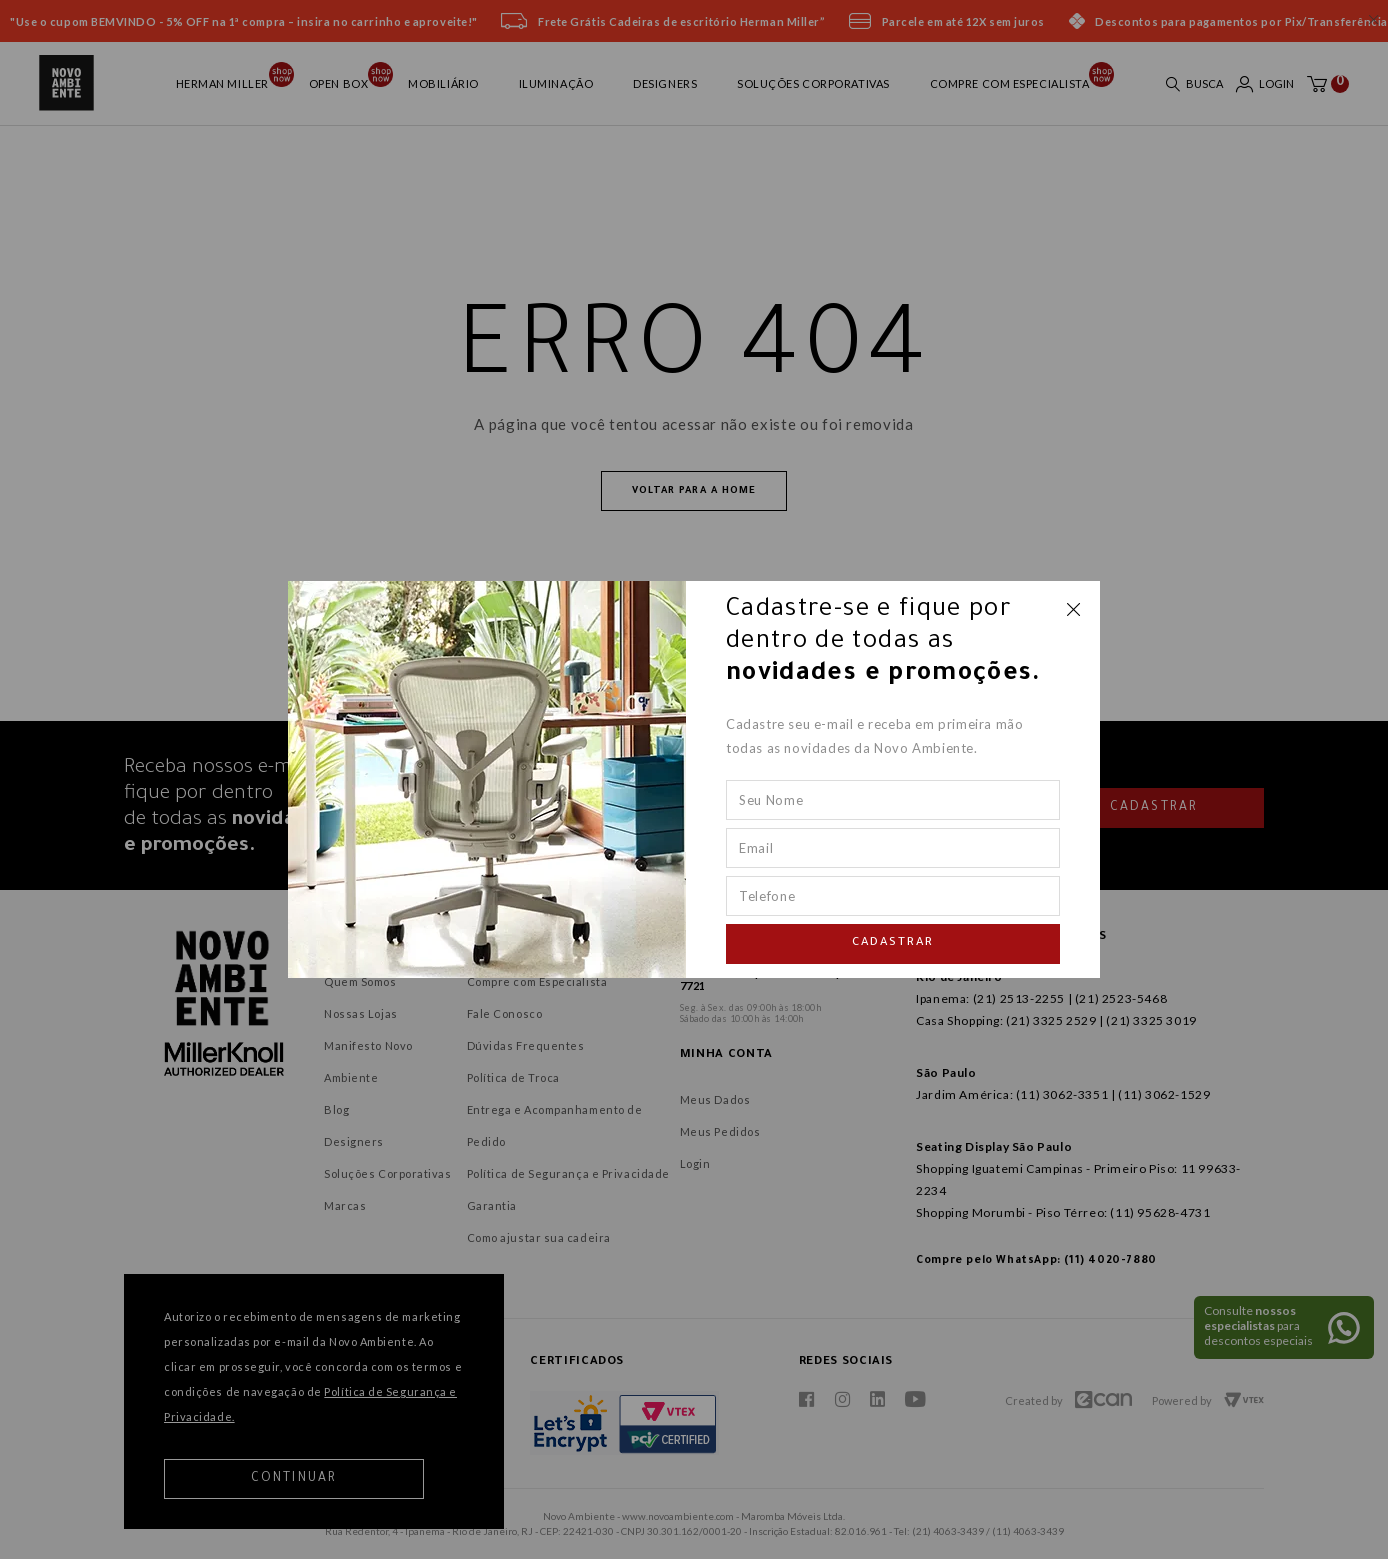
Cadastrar (893, 943)
